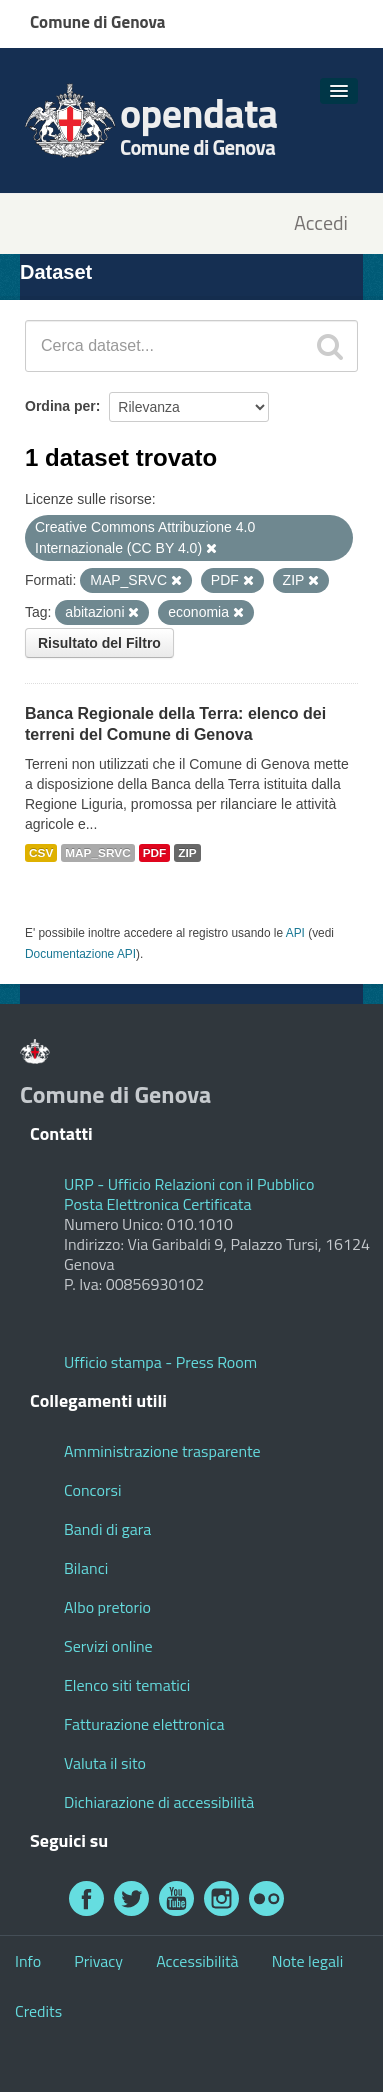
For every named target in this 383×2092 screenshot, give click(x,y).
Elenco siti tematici (127, 1685)
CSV (41, 853)
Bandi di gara (107, 1529)
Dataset (56, 272)
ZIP (187, 853)
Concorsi (92, 1490)
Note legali (308, 1961)
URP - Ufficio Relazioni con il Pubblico (189, 1184)
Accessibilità (197, 1961)
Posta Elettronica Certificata (157, 1204)
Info (28, 1961)
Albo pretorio (107, 1607)
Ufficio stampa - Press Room (160, 1362)
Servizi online (108, 1646)
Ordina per (60, 406)
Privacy (98, 1961)
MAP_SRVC (98, 853)
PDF (155, 853)
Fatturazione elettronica (144, 1724)
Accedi (321, 223)
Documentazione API (80, 954)
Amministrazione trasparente (162, 1451)
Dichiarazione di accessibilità (159, 1802)
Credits (38, 2011)
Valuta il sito (105, 1763)
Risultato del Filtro (99, 643)
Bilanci (86, 1568)
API (295, 933)
